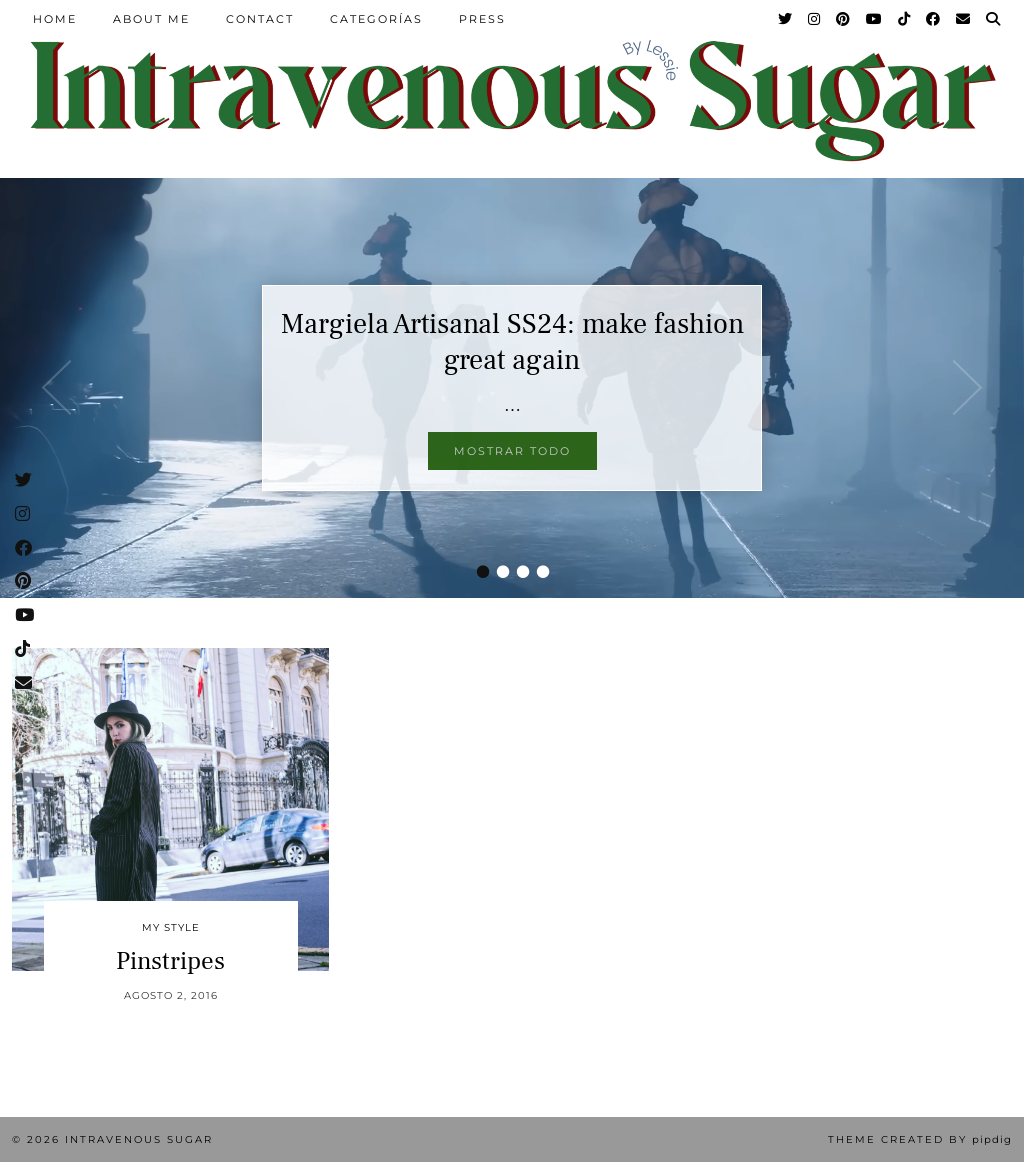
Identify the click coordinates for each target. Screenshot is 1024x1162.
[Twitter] (786, 19)
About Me (151, 19)
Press (482, 19)
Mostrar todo (512, 451)
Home (55, 19)
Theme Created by (920, 1139)
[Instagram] (815, 19)
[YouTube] (875, 19)
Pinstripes (170, 961)
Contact (260, 19)
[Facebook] (934, 19)
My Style (171, 927)
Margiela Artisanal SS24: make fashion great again (512, 342)
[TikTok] (905, 19)
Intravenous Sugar (139, 1139)
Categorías (376, 19)
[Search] (994, 19)
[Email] (964, 19)
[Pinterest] (844, 19)
